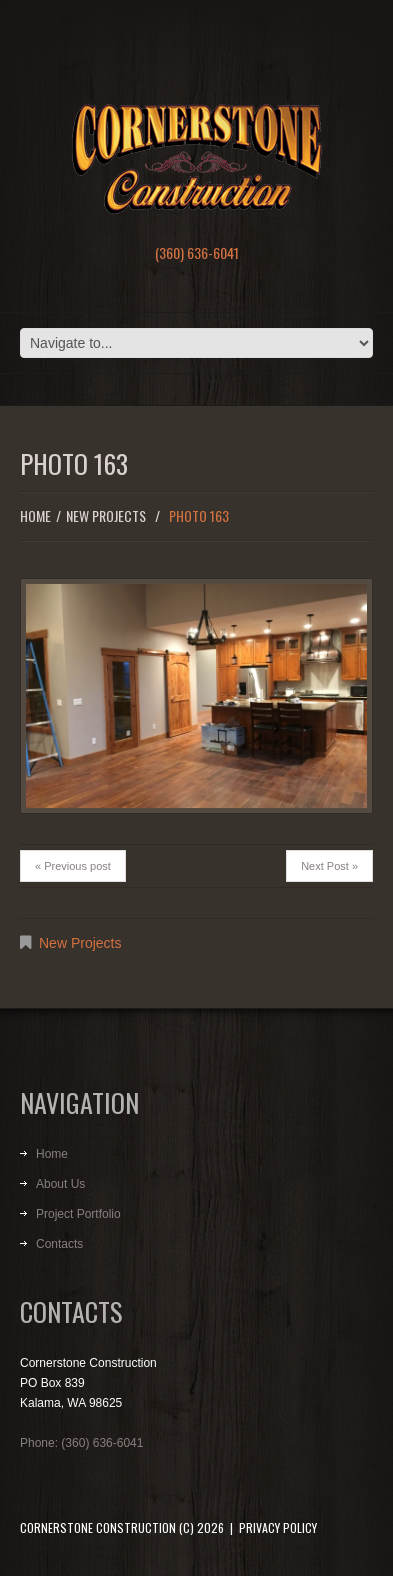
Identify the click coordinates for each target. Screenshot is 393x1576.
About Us (60, 1184)
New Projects (106, 515)
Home (35, 515)
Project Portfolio (78, 1214)
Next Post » (329, 866)
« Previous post (73, 866)
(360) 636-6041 (197, 252)
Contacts (59, 1244)
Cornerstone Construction (98, 1527)
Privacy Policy (278, 1527)
